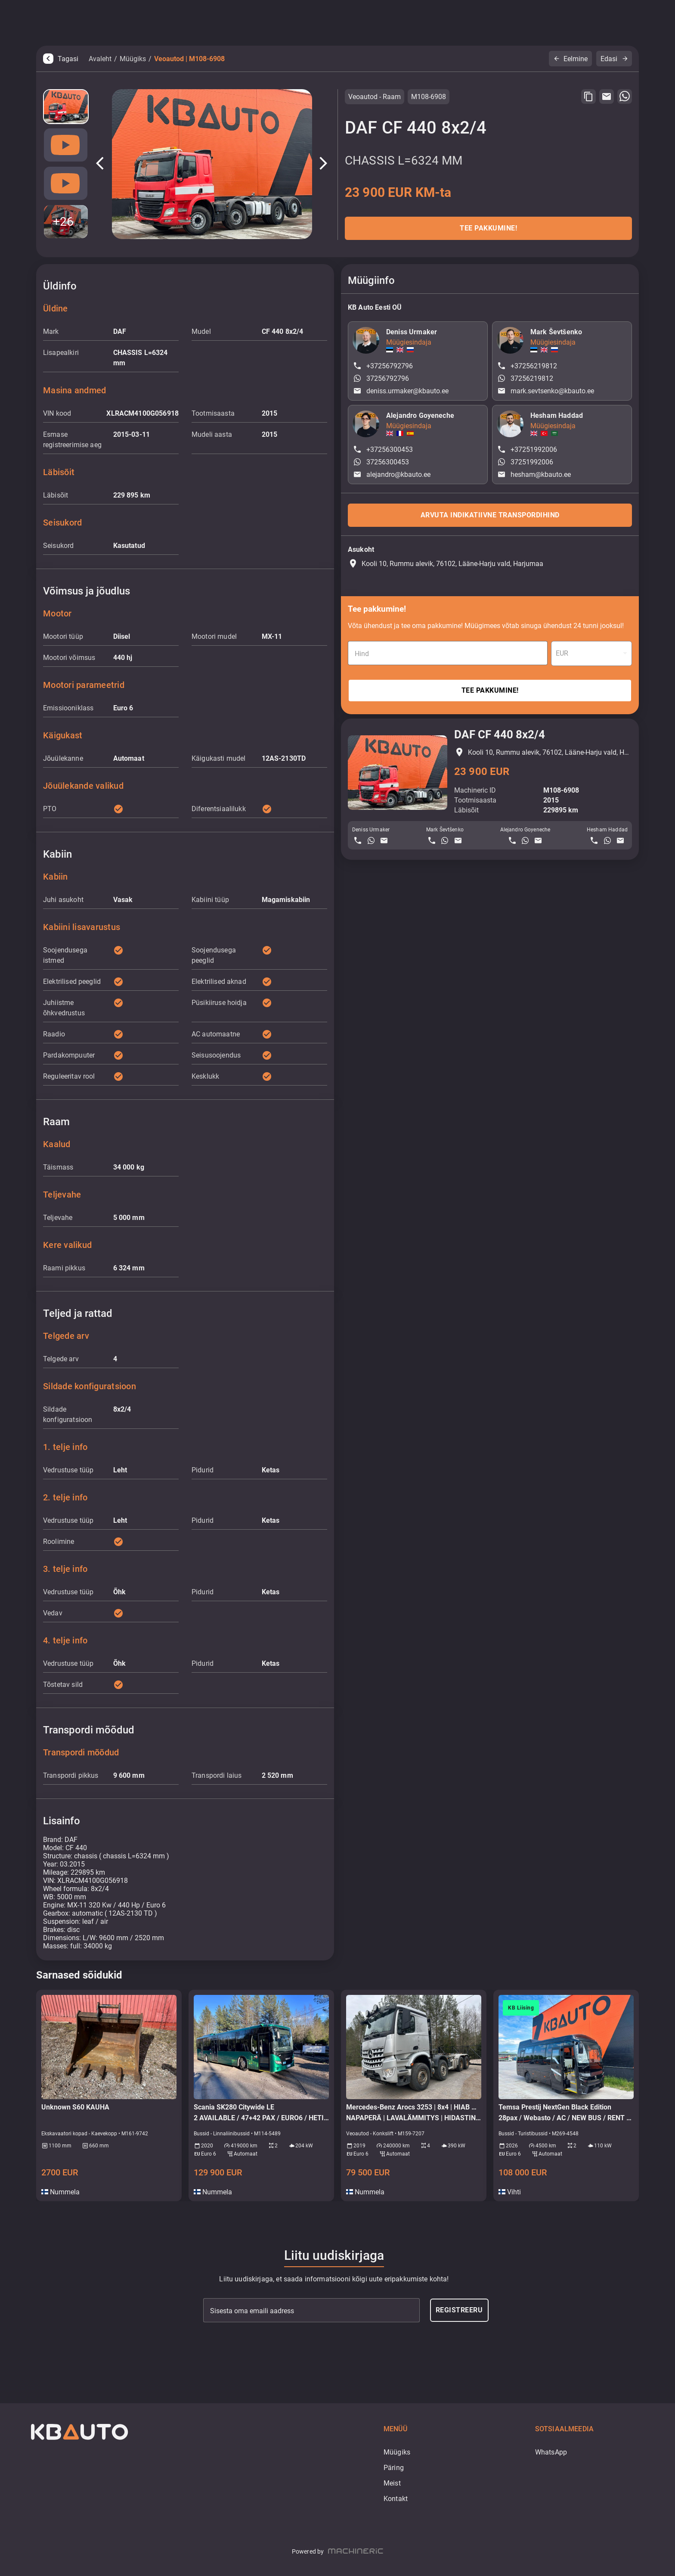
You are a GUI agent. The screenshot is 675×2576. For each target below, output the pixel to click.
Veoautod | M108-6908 (189, 59)
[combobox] (591, 653)
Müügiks (133, 59)
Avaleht (100, 59)
